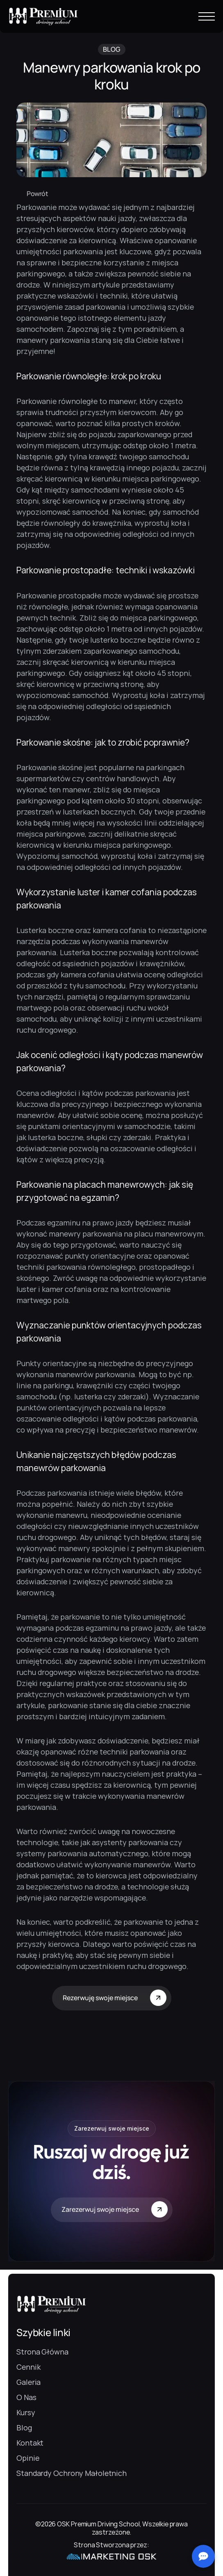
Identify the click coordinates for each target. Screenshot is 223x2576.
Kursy (25, 2412)
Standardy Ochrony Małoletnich (71, 2473)
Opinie (27, 2458)
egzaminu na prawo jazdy (90, 1223)
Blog (24, 2427)
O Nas (26, 2397)
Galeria (28, 2382)
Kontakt (29, 2443)
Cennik (28, 2367)
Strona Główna (42, 2352)
